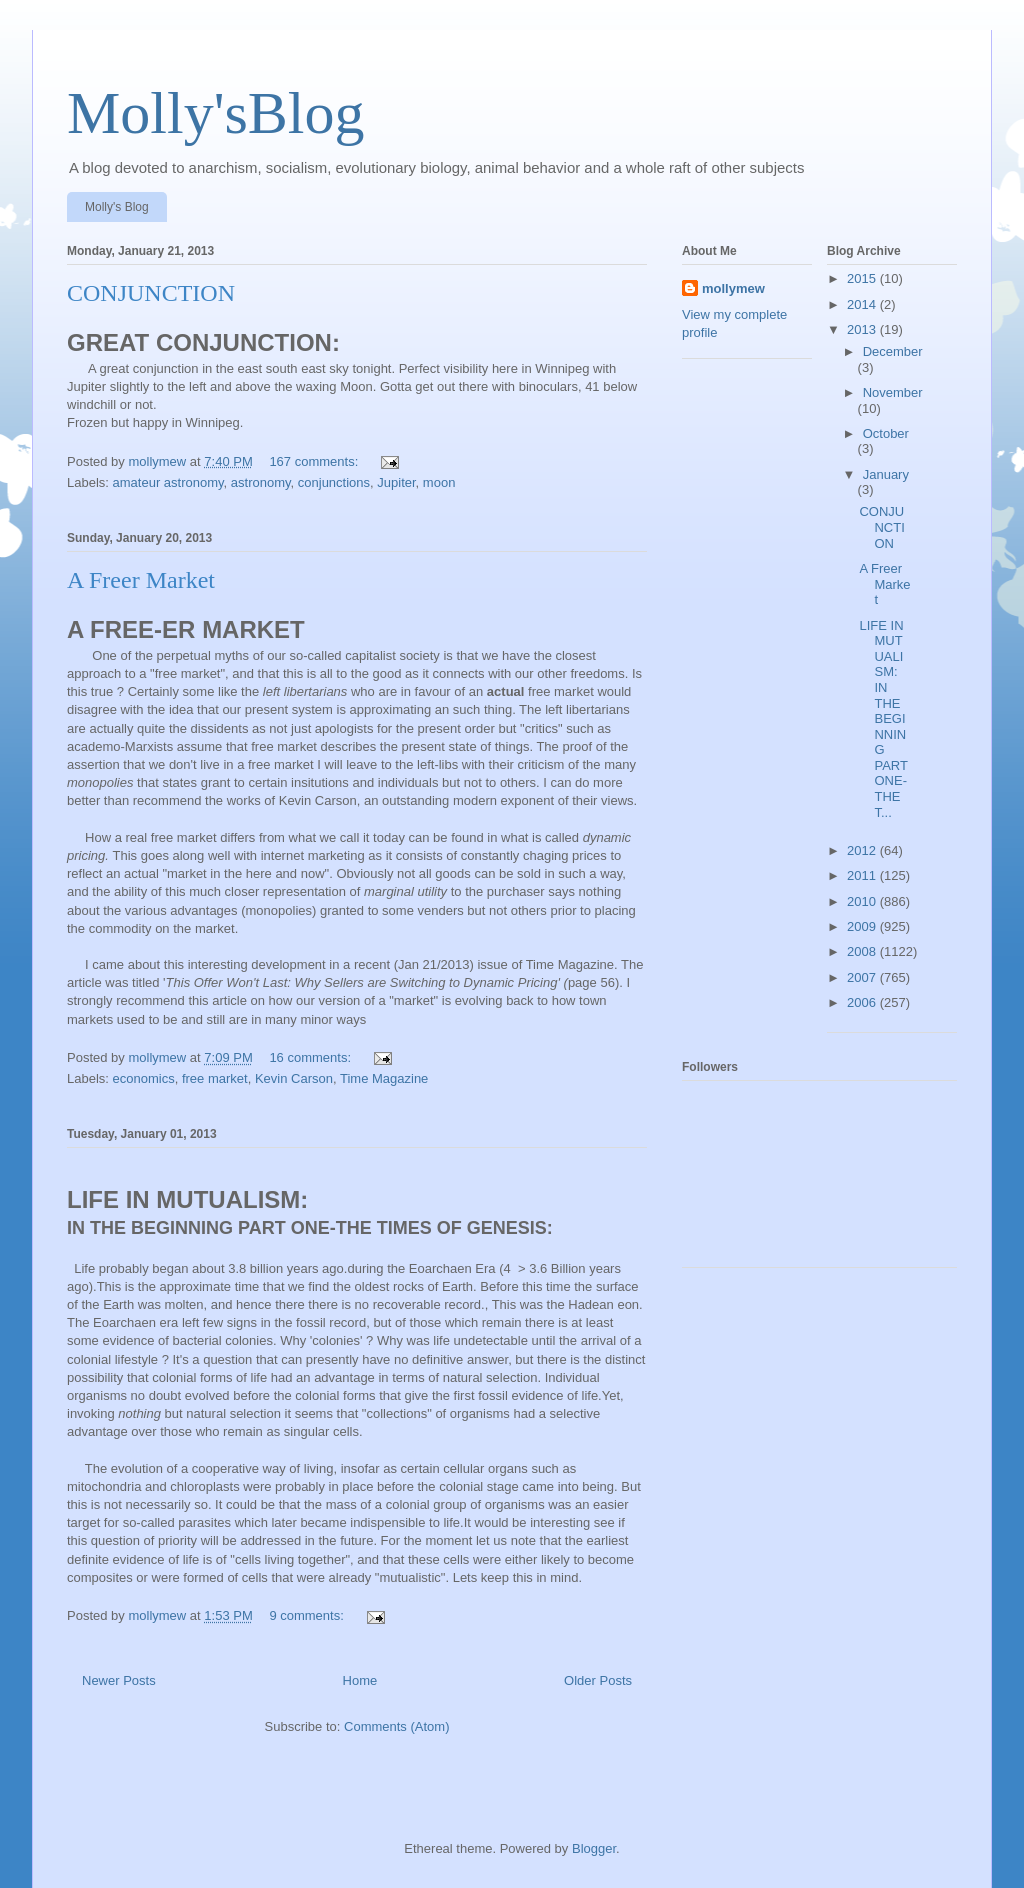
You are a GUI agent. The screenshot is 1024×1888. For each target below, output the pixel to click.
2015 (863, 278)
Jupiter (396, 482)
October (886, 433)
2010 (863, 901)
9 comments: (308, 1615)
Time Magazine (384, 1078)
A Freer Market (141, 580)
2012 (863, 850)
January (886, 474)
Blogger (594, 1848)
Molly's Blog (117, 207)
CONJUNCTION (151, 293)
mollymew (733, 288)
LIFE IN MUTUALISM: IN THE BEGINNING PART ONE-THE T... (883, 719)
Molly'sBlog (216, 113)
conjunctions (334, 482)
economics (144, 1078)
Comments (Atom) (396, 1726)
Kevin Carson (294, 1078)
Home (360, 1680)
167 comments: (315, 461)
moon (439, 482)
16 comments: (311, 1057)
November (893, 392)
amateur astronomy (168, 482)
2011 (863, 875)
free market (215, 1078)
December (893, 351)
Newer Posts (119, 1680)
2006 (863, 1002)
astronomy (261, 482)
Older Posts (598, 1680)
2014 (863, 304)
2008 (863, 951)
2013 (863, 329)
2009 (863, 926)
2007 (863, 977)
